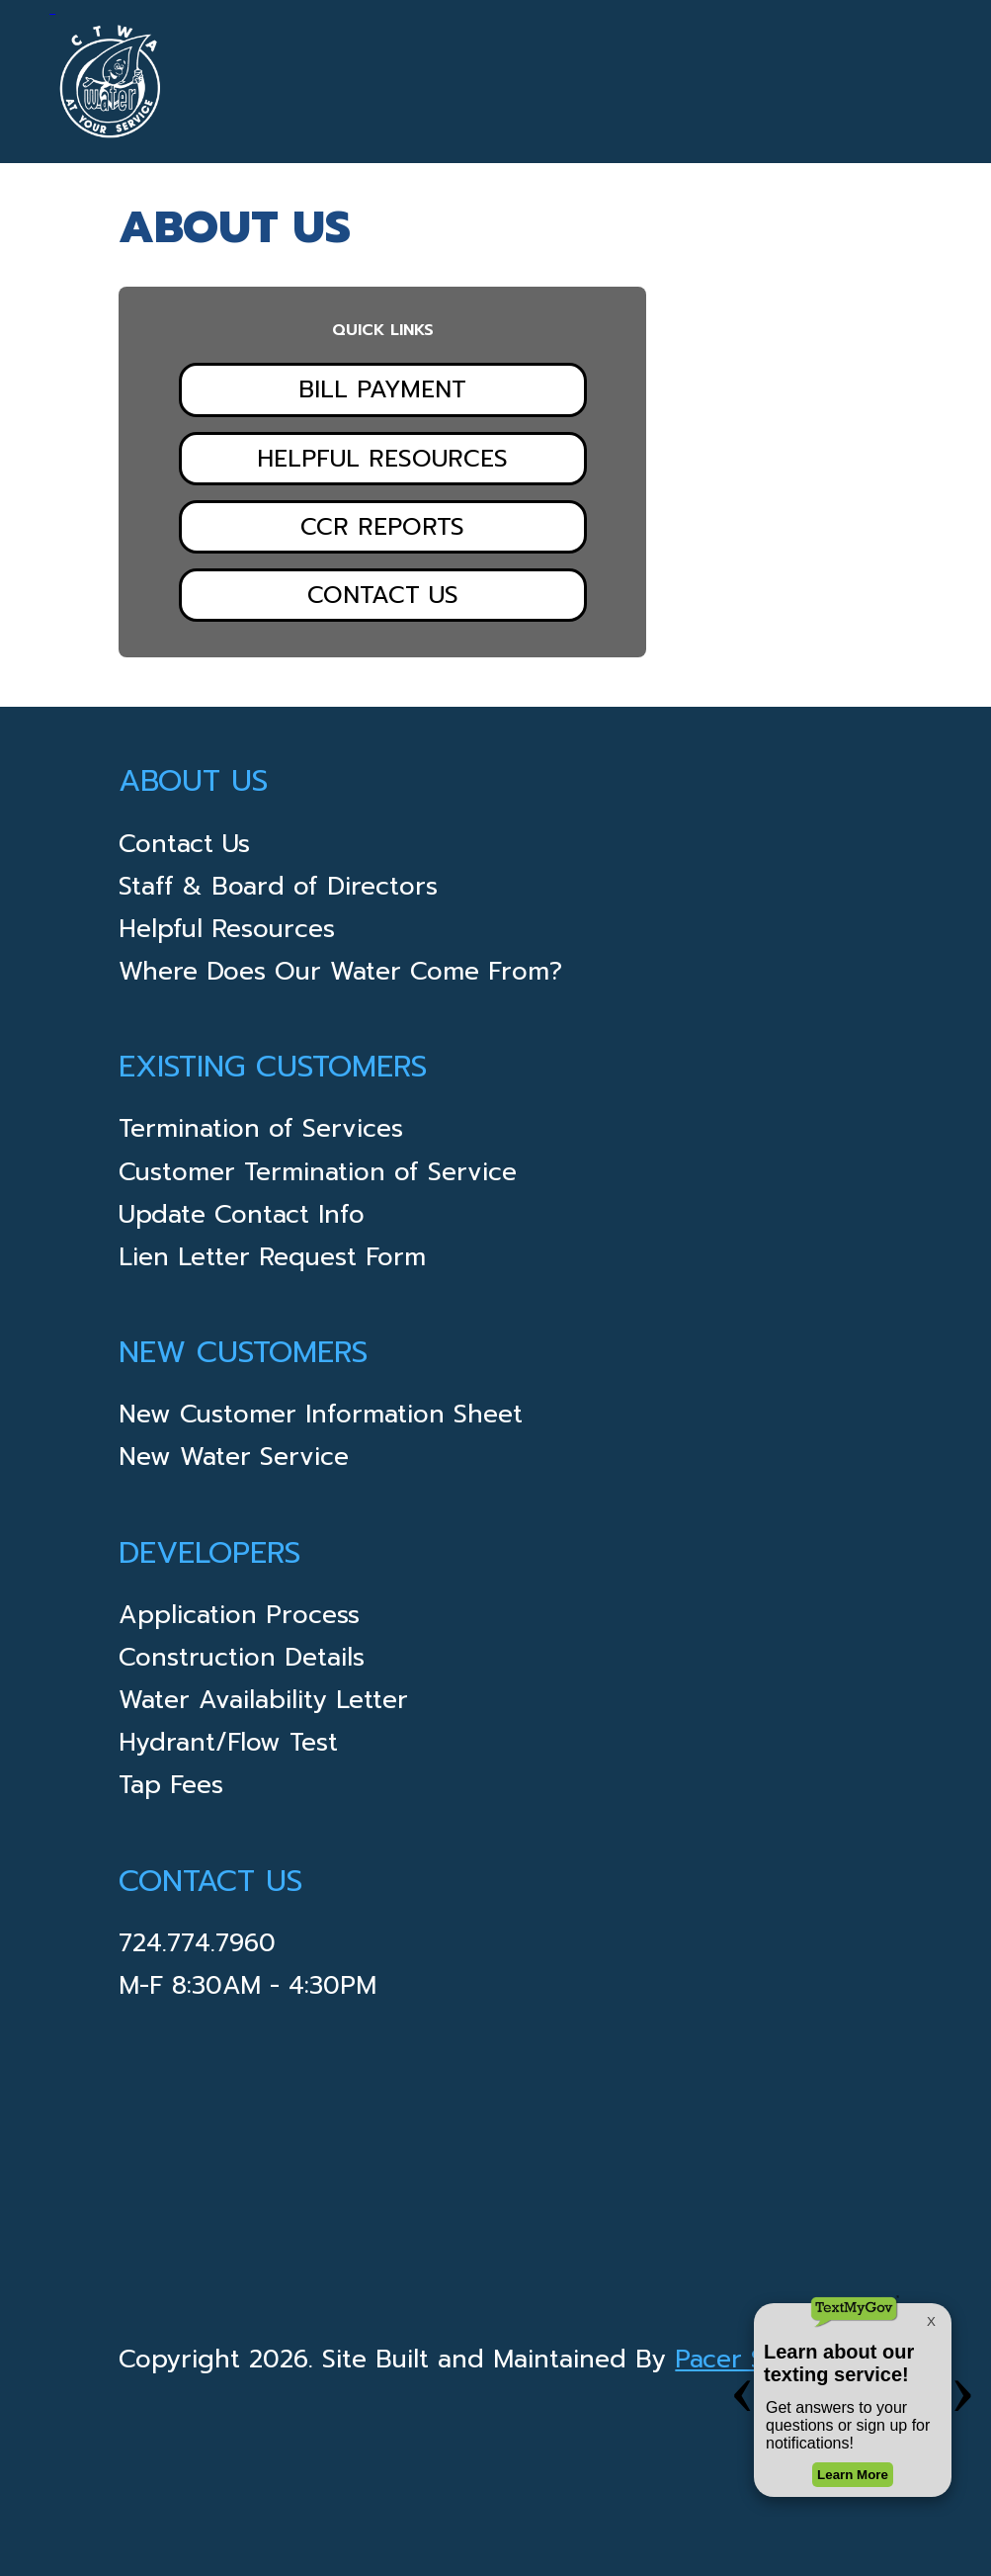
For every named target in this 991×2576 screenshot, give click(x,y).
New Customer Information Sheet (321, 1418)
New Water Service (234, 1460)
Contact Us (382, 595)
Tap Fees (171, 1788)
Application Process (239, 1618)
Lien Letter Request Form (272, 1260)
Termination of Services (261, 1132)
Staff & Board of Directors (278, 890)
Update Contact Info (242, 1218)
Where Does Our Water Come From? (340, 975)
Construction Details (242, 1661)
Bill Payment (382, 389)
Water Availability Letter (263, 1703)
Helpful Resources (382, 458)
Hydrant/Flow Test (228, 1746)
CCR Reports (382, 527)
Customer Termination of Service (318, 1175)
